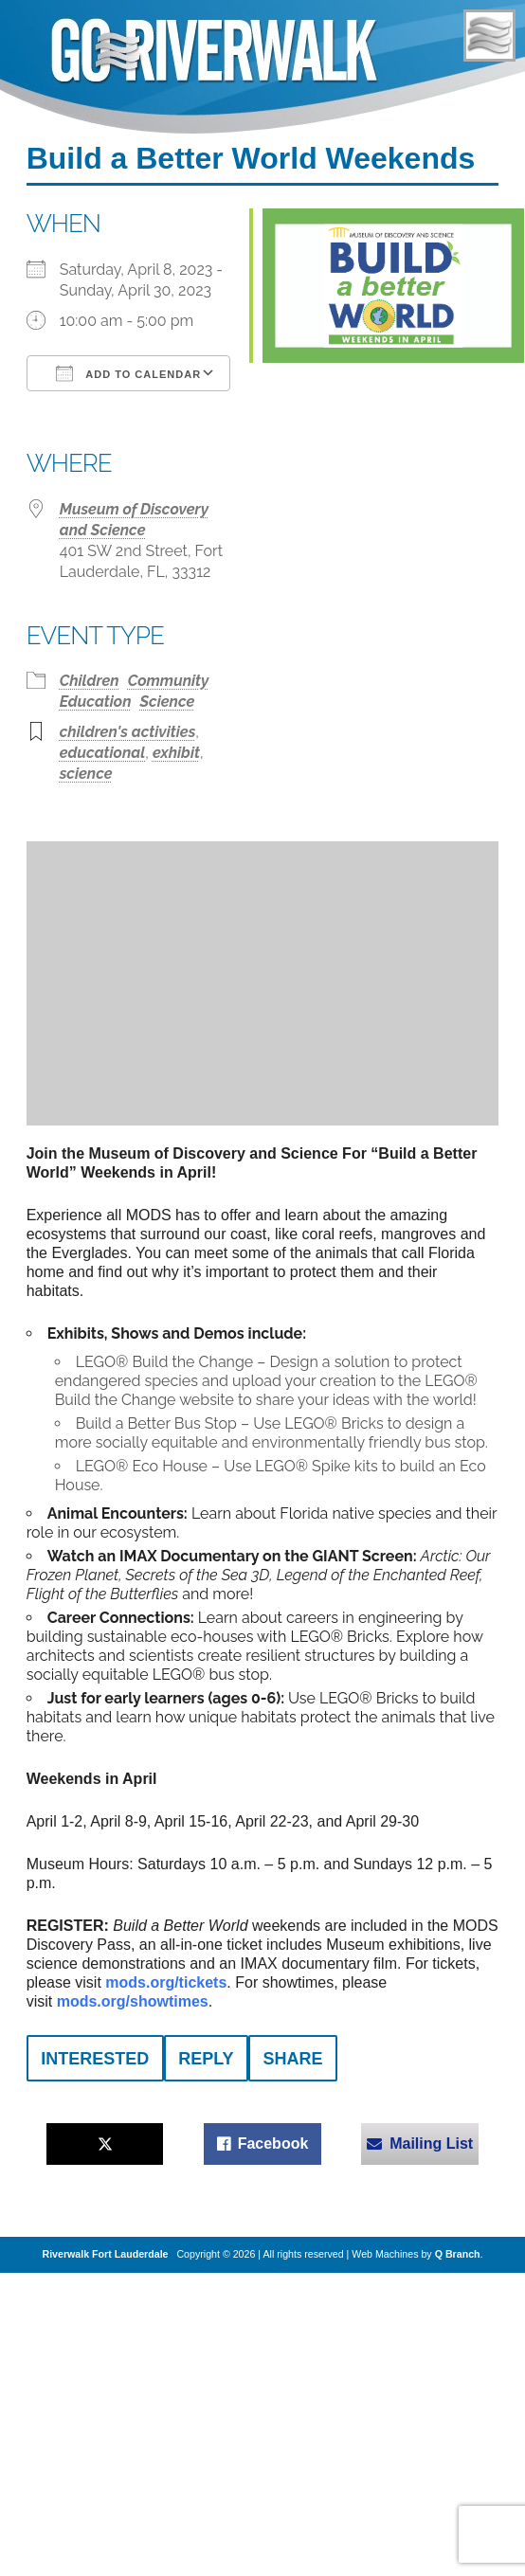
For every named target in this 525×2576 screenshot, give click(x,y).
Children (89, 681)
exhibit (176, 753)
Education (96, 702)
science (86, 774)
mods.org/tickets (165, 1982)
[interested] (95, 2058)
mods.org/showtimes (132, 2001)
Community (168, 681)
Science (167, 702)
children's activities (128, 732)
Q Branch (457, 2254)
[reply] (206, 2058)
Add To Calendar (128, 373)
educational (103, 753)
